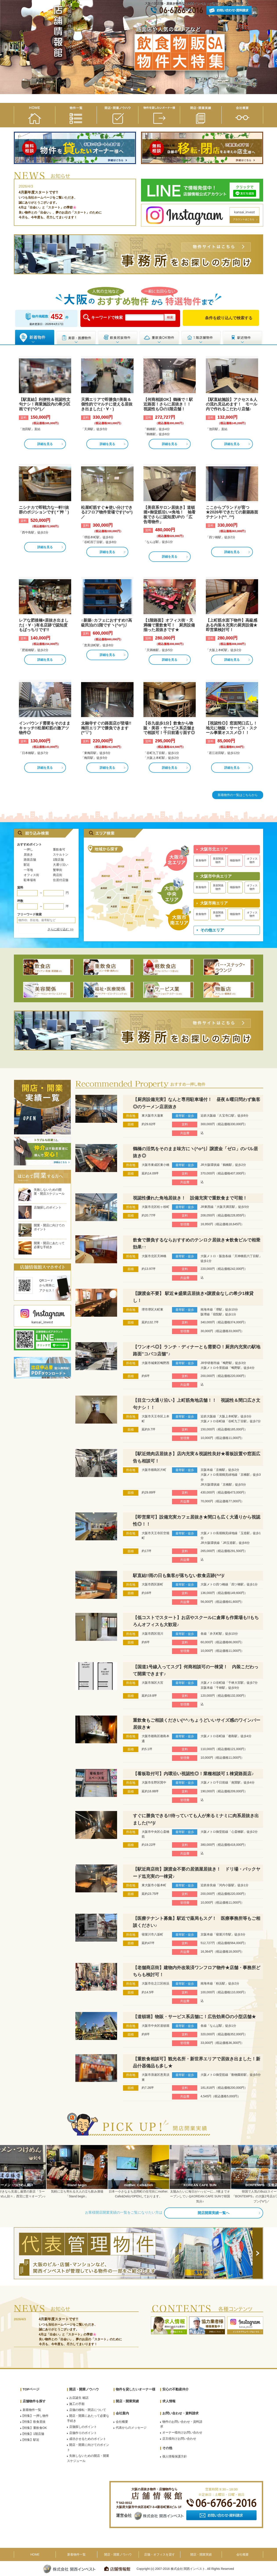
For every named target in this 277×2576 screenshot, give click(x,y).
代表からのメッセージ (131, 2427)
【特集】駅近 (30, 2439)
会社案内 (122, 2412)
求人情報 (169, 2401)
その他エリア (212, 930)
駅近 (27, 864)
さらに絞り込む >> (60, 929)
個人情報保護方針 (174, 2456)
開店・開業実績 (127, 2401)
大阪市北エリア (214, 849)
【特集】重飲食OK (34, 2427)
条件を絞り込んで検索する (228, 318)
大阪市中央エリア (216, 876)
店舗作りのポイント (83, 2432)
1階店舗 (58, 859)
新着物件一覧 (32, 2409)
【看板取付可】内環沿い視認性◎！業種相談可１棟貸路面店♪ (193, 1773)
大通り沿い (60, 864)
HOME (35, 2554)
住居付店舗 (60, 880)
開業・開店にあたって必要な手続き (41, 1247)
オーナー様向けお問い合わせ (182, 2432)
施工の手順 (77, 2403)
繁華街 (57, 869)
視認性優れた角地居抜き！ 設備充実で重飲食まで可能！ (190, 1197)
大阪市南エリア (214, 903)
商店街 (57, 874)
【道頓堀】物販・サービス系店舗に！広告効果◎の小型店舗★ (194, 2016)
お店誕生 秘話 (79, 2397)
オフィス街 (31, 874)
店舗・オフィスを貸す (159, 2554)
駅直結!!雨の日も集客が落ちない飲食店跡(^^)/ (178, 1575)
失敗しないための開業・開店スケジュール (41, 1194)
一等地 (28, 869)
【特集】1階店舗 (32, 2433)
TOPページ (31, 2389)
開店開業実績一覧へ (237, 2212)
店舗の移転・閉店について (87, 2409)
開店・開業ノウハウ (84, 2389)
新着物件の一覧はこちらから (238, 795)
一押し (28, 849)
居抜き (28, 854)
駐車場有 (30, 880)
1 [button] (132, 90)
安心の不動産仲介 (175, 2389)
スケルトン (60, 854)
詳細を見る (45, 444)
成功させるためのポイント (87, 2438)
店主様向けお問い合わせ (179, 2438)
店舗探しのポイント (40, 1212)
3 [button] (145, 90)
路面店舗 (30, 859)
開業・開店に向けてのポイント (41, 1229)
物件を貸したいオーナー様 (135, 2389)
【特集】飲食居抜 (33, 2421)
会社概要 (122, 2421)
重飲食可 (59, 849)
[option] (138, 47)
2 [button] (138, 90)
